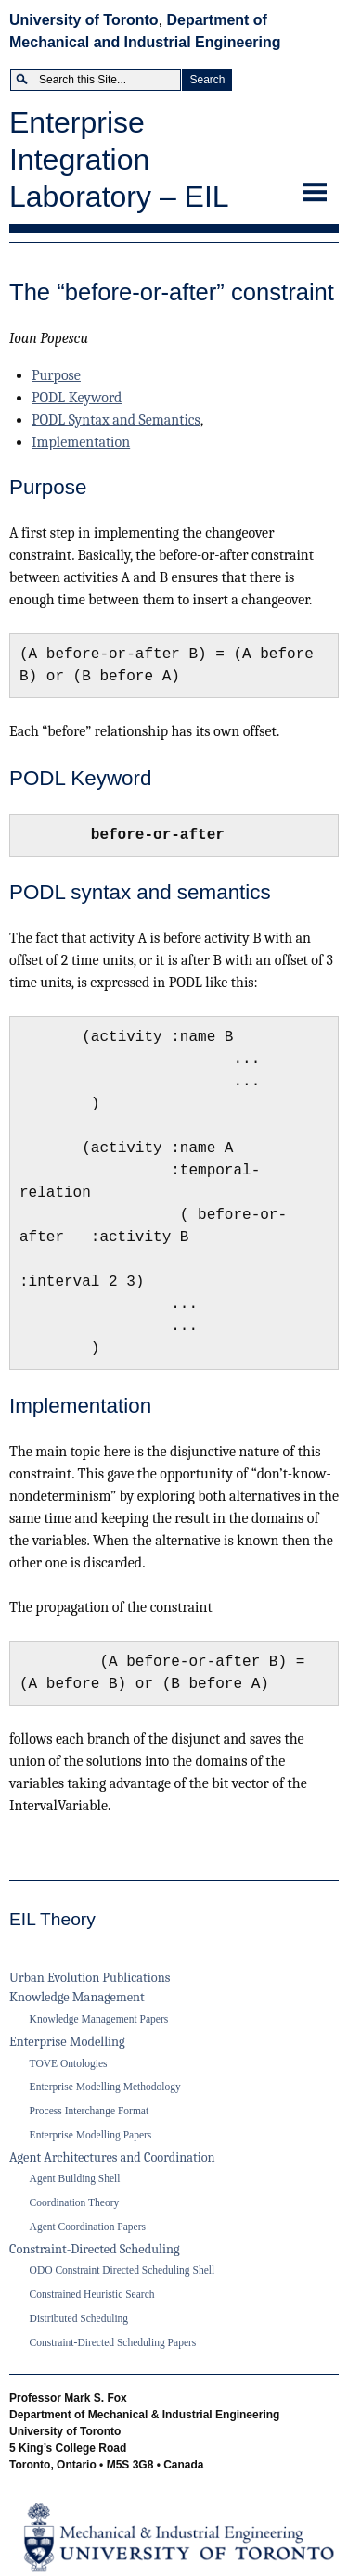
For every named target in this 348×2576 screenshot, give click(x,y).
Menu (315, 184)
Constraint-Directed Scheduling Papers (113, 2342)
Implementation (81, 442)
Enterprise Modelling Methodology (105, 2086)
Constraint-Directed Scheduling (94, 2249)
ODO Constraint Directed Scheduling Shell (122, 2270)
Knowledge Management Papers (99, 2018)
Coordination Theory (75, 2202)
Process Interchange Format (89, 2110)
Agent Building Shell (75, 2178)
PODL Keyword (77, 397)
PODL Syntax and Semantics (116, 420)
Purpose (56, 375)
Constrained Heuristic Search (92, 2294)
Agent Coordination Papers (88, 2226)
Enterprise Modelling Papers (91, 2134)
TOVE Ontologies (69, 2063)
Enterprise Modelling (67, 2041)
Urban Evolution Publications (89, 1978)
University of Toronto (84, 20)
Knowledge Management (77, 1997)
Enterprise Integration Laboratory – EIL (119, 159)
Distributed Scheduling (79, 2318)
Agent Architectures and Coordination (112, 2157)
